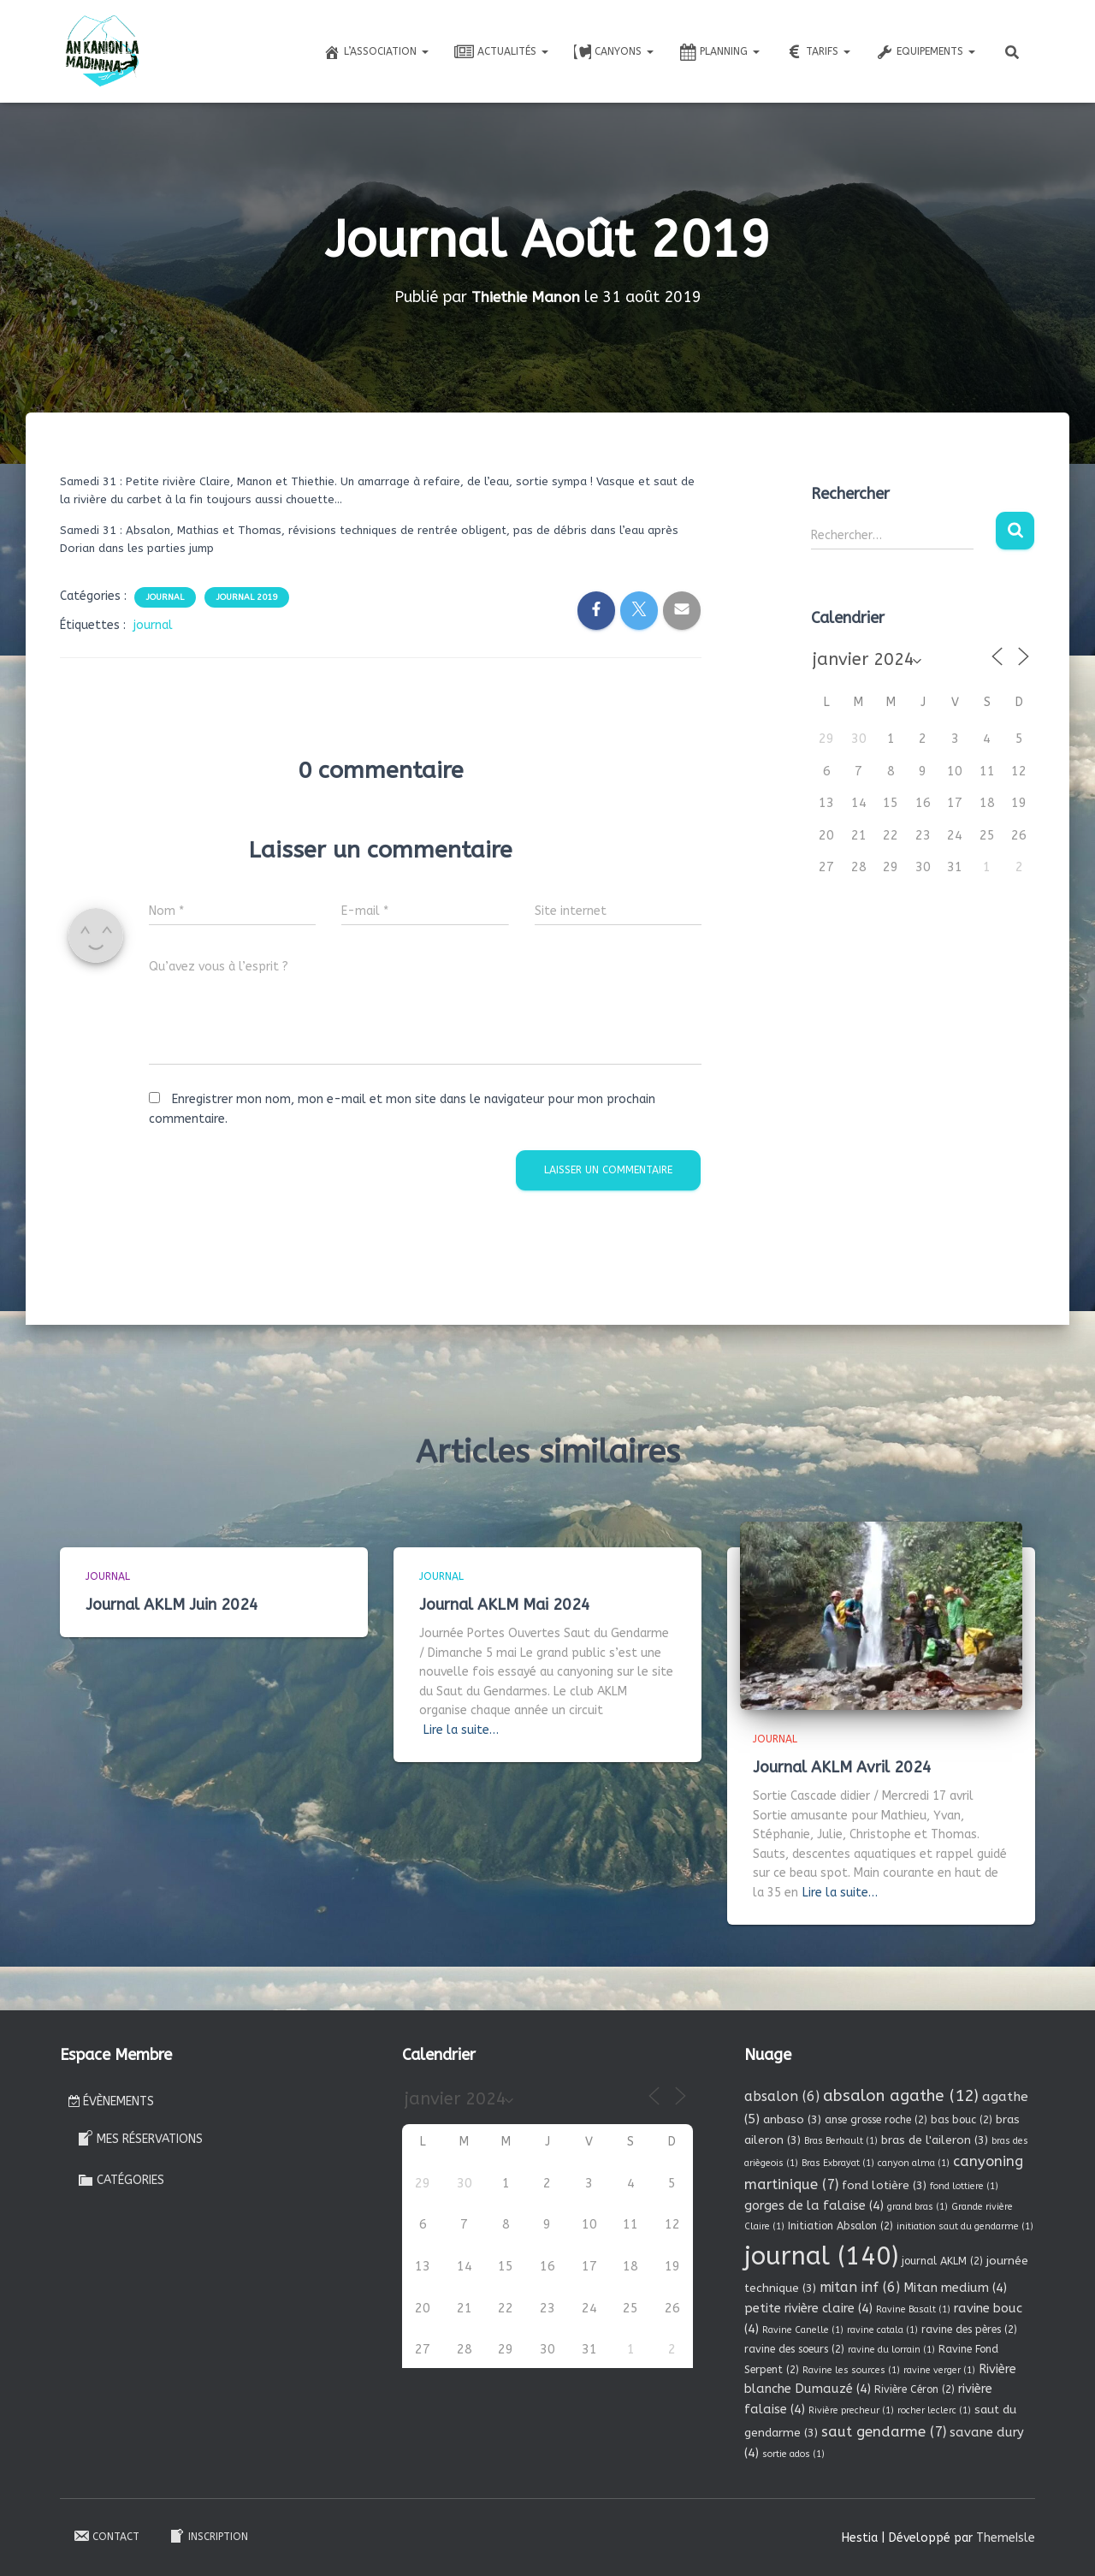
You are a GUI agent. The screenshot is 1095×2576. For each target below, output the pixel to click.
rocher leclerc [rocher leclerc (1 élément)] (934, 2410)
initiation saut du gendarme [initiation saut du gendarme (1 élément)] (965, 2226)
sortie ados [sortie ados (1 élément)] (793, 2454)
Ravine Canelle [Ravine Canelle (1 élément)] (802, 2330)
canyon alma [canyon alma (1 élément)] (914, 2163)
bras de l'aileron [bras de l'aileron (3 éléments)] (934, 2139)
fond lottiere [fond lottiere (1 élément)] (964, 2186)
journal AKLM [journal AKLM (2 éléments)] (942, 2260)
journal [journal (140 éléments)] (821, 2255)
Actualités (501, 52)
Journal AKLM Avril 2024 (842, 1766)
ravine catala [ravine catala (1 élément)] (882, 2330)
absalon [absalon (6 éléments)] (782, 2096)
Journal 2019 (246, 597)
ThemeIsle (1005, 2537)
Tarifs (817, 52)
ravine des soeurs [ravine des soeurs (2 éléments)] (794, 2349)
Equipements (925, 52)
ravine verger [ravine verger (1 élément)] (939, 2369)
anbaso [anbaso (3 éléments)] (792, 2119)
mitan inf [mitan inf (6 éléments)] (860, 2287)
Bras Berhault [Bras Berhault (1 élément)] (841, 2140)
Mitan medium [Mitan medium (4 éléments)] (955, 2287)
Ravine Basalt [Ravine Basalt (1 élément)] (913, 2309)
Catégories (120, 2179)
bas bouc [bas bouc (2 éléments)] (961, 2120)
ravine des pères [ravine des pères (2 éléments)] (969, 2330)
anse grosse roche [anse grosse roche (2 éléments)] (876, 2120)
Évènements (111, 2101)
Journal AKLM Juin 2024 (172, 1603)
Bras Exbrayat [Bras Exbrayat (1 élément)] (838, 2163)
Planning (719, 52)
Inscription (208, 2535)
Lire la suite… (461, 1730)
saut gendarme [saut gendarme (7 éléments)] (883, 2432)
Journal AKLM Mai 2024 (504, 1603)
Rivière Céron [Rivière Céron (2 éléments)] (914, 2389)
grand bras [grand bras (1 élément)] (917, 2206)
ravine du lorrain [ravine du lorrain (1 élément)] (891, 2349)
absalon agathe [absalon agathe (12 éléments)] (901, 2095)
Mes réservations (140, 2137)
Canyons (614, 52)
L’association (376, 52)
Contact (106, 2535)
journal (153, 625)
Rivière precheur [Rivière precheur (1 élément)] (851, 2410)
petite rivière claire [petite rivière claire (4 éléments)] (808, 2308)
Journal (165, 597)
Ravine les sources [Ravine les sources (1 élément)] (851, 2369)
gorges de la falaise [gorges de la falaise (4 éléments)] (814, 2205)
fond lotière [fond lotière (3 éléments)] (884, 2185)
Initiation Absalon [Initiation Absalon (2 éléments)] (840, 2226)
